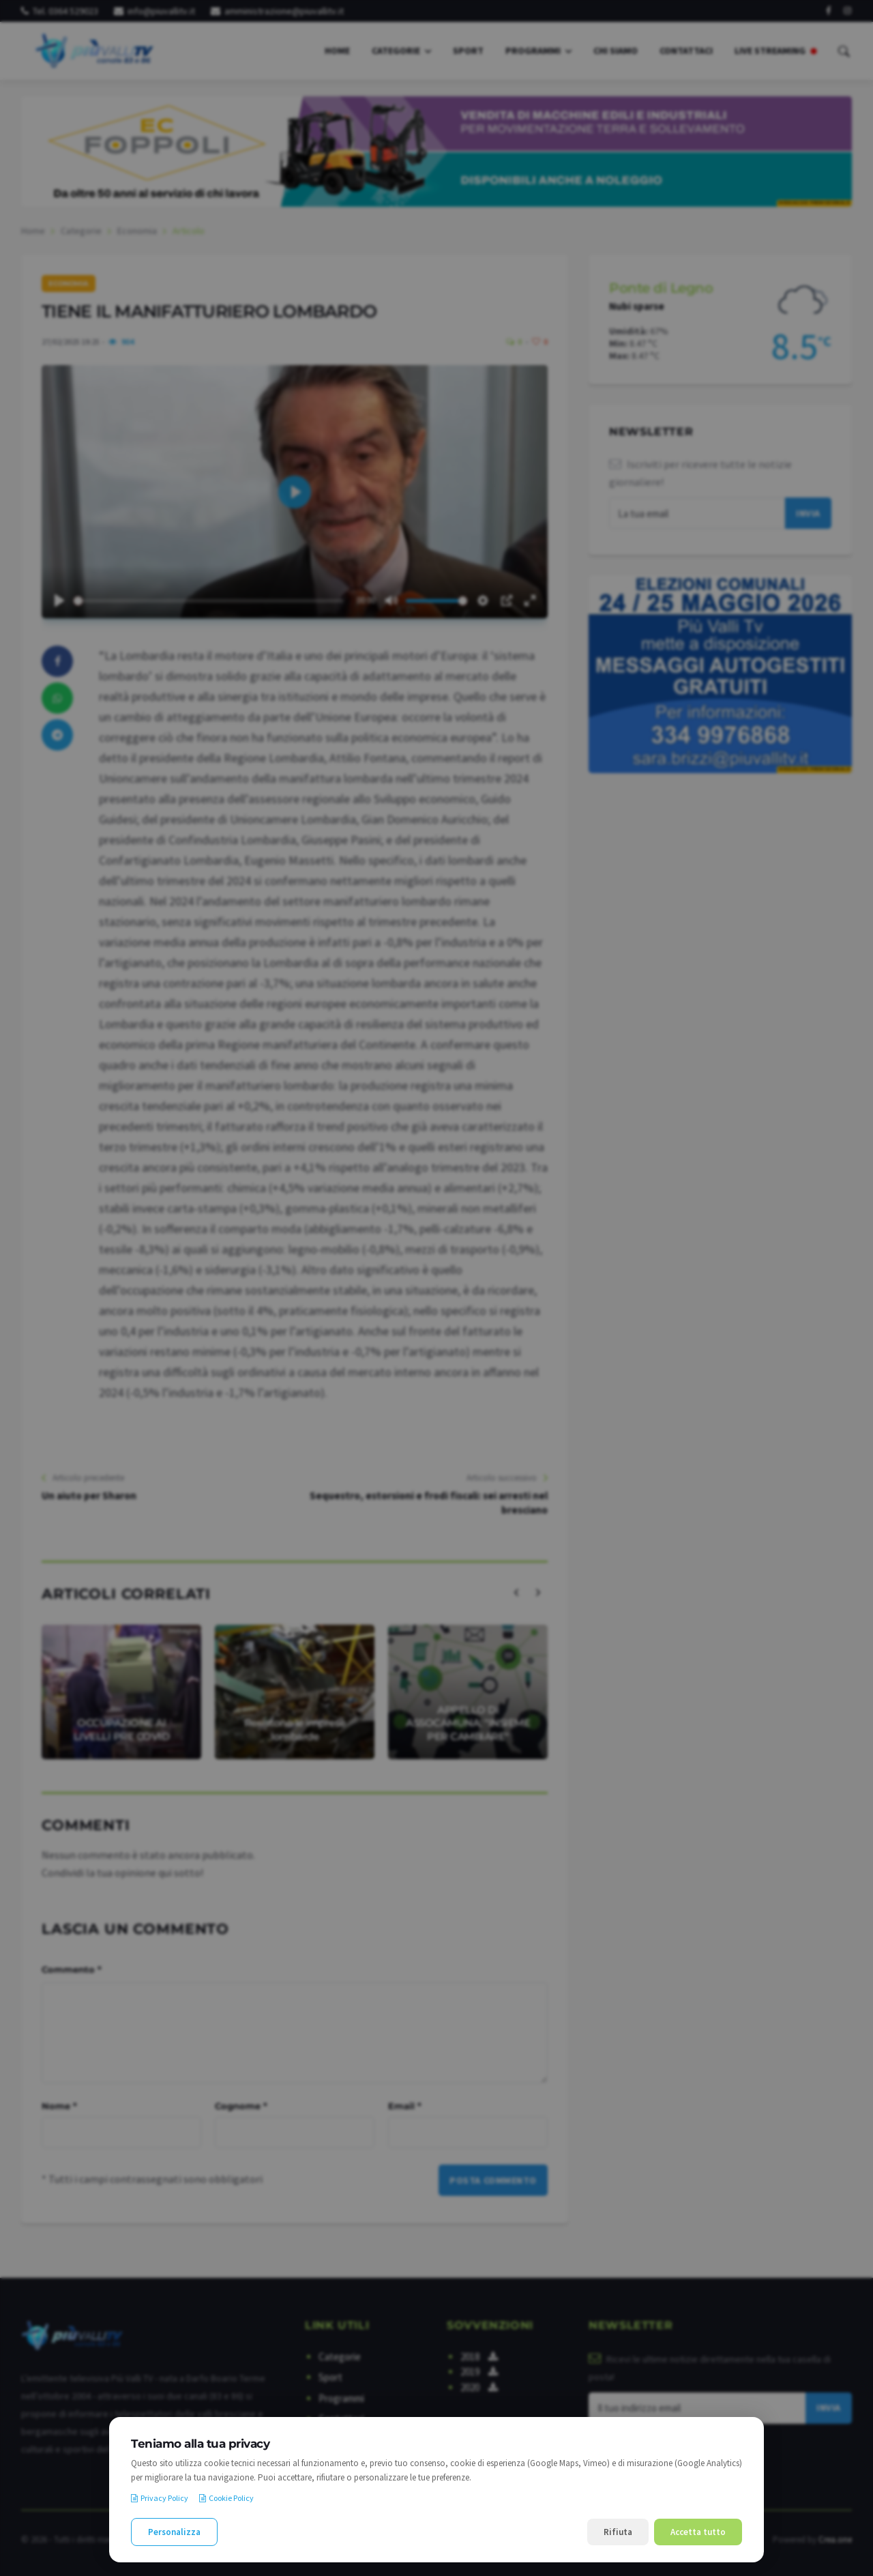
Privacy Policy (159, 2498)
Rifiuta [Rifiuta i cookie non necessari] (618, 2532)
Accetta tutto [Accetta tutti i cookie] (698, 2532)
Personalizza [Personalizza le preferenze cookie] (174, 2532)
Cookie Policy (226, 2498)
